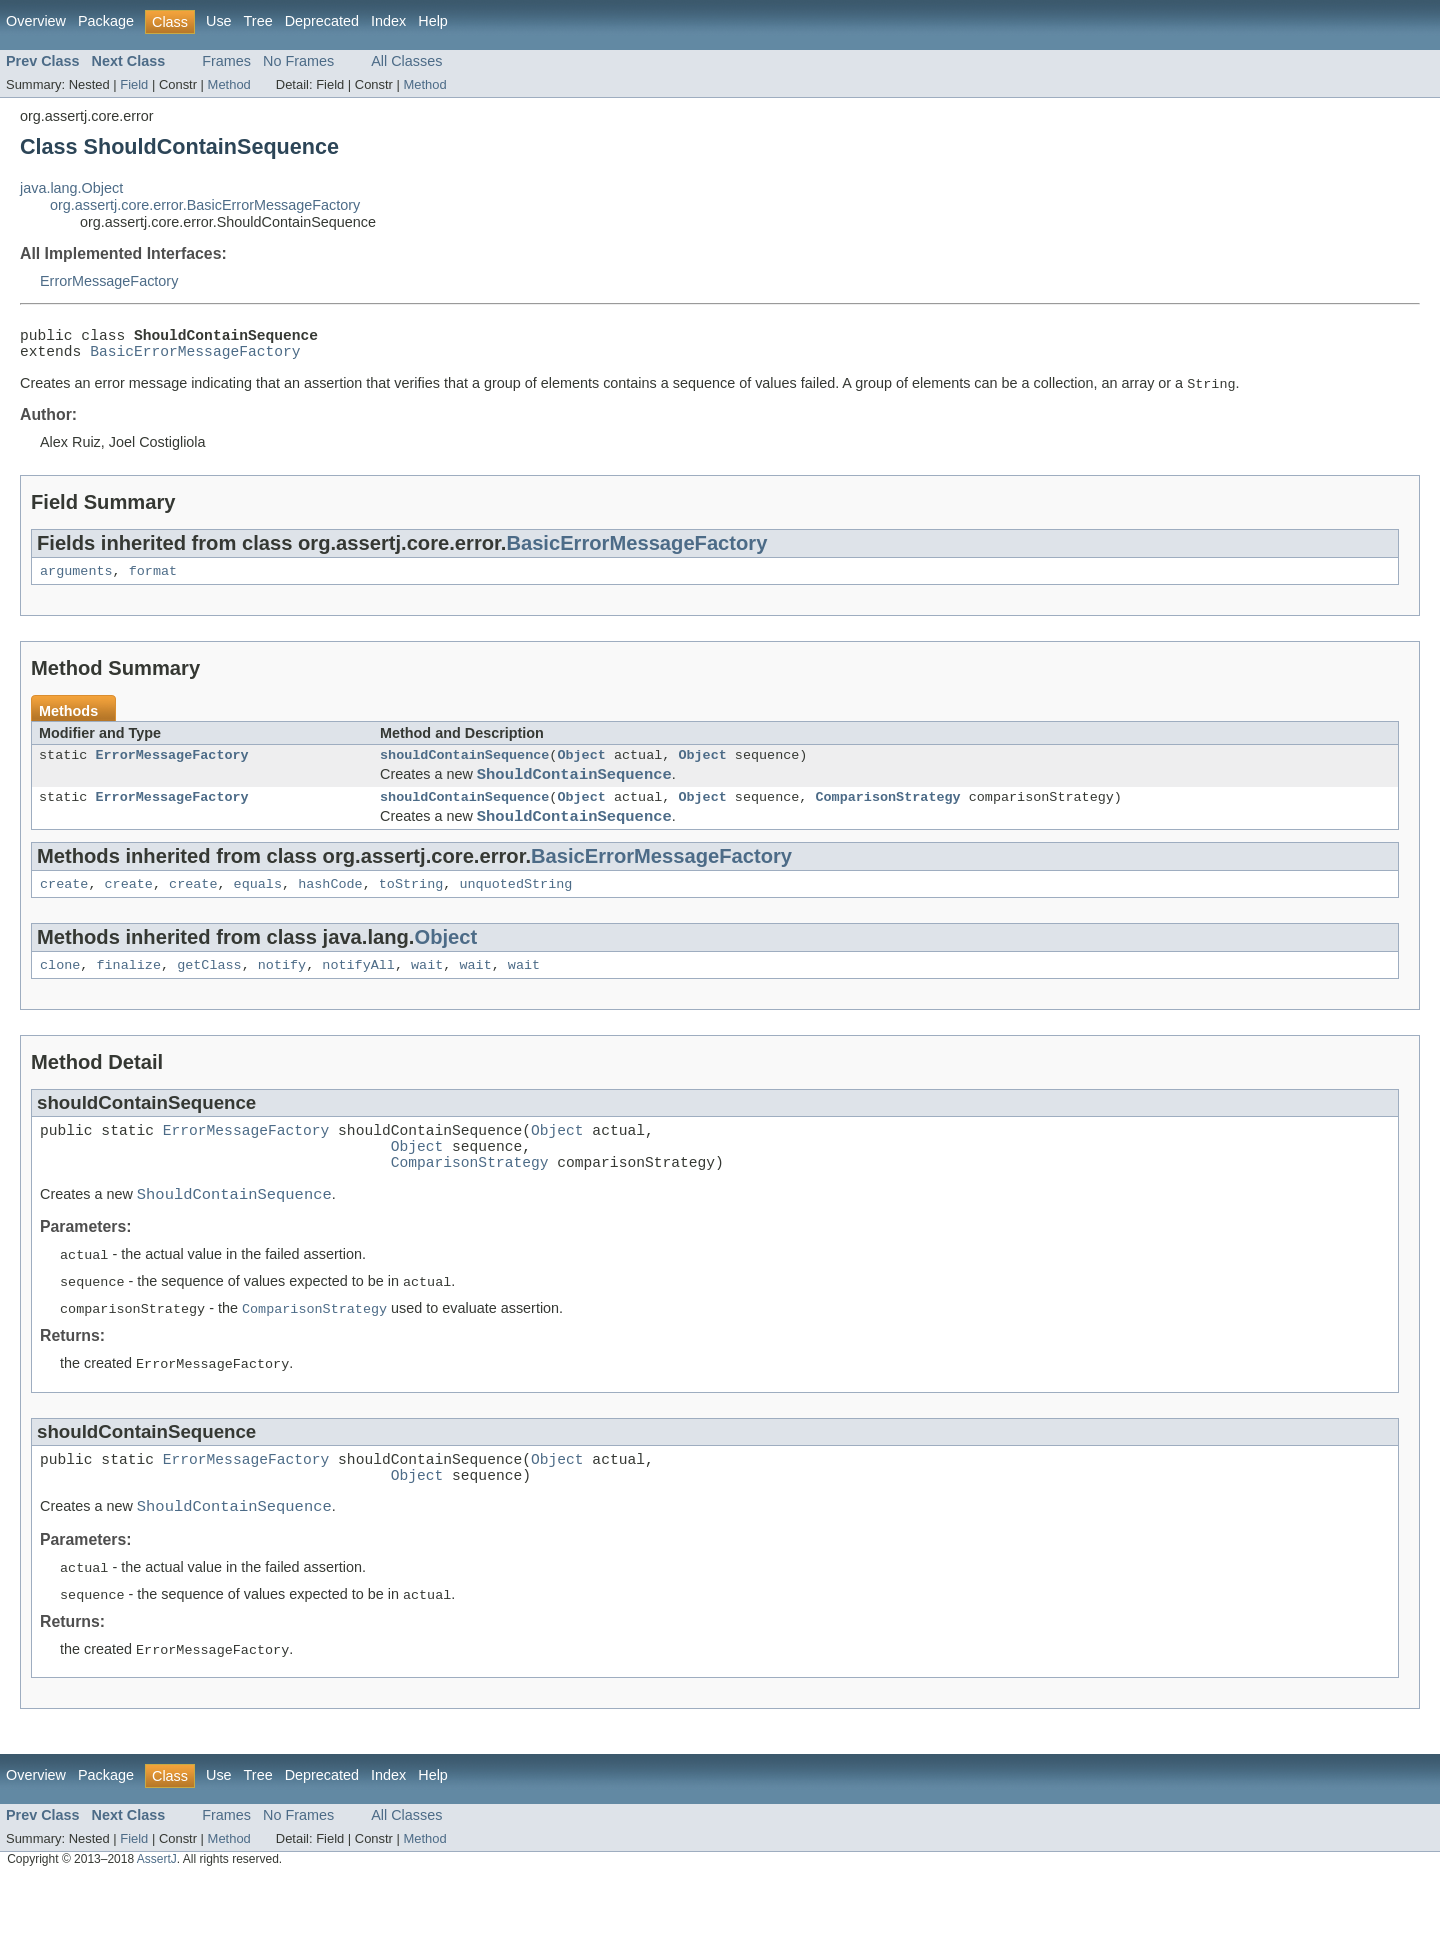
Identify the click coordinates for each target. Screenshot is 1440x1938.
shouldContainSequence (464, 769)
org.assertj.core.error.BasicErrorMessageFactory (205, 205)
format (153, 582)
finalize (128, 996)
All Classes (406, 61)
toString (411, 912)
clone (60, 996)
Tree (258, 21)
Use (219, 21)
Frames (226, 61)
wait (427, 996)
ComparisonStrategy (887, 818)
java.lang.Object (71, 188)
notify (282, 996)
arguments (76, 582)
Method (229, 84)
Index (388, 21)
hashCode (330, 912)
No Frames (298, 61)
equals (258, 912)
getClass (209, 996)
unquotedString (515, 912)
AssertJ (157, 1926)
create (64, 912)
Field (134, 84)
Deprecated (322, 21)
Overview (36, 21)
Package (106, 21)
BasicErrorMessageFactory (195, 358)
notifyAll (358, 996)
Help (433, 21)
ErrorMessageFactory (109, 281)
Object (581, 769)
